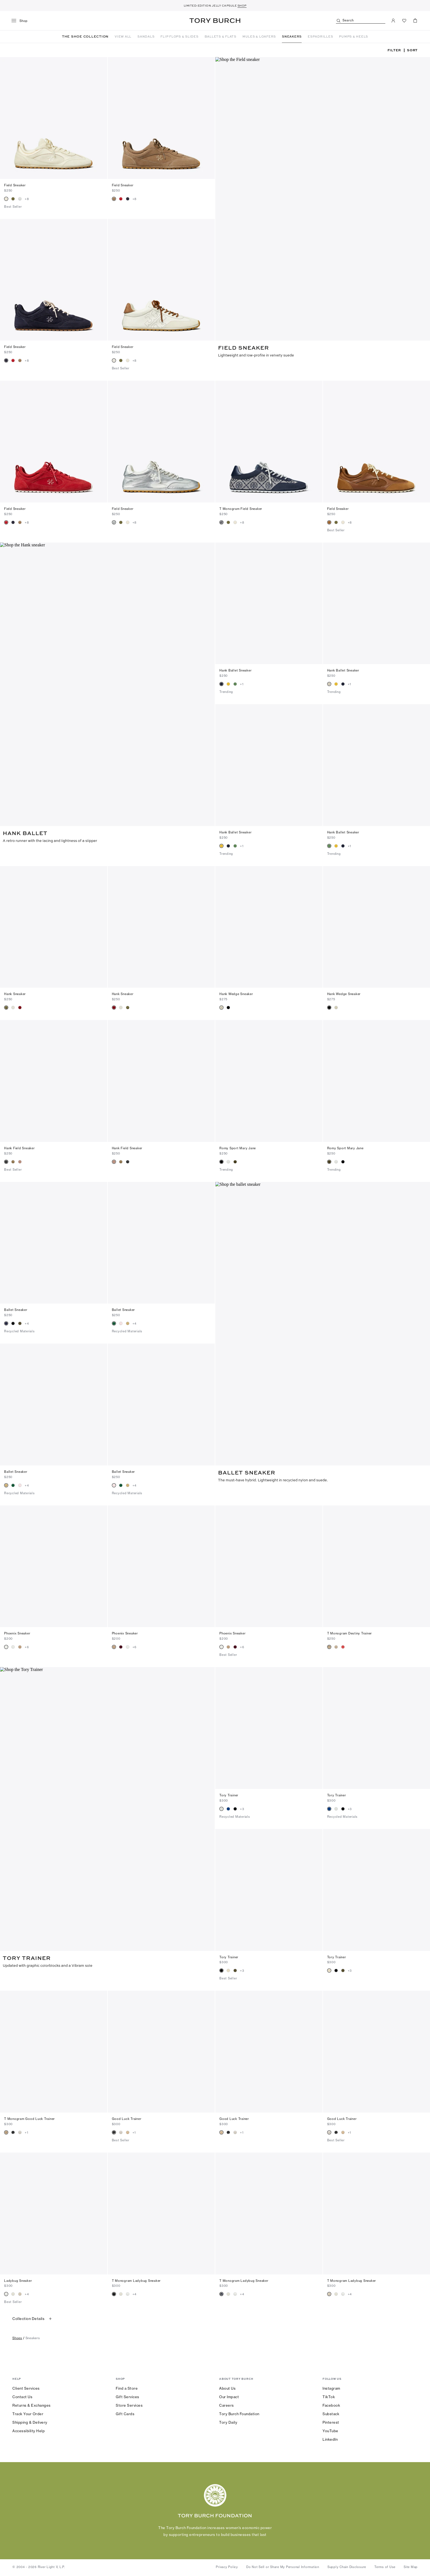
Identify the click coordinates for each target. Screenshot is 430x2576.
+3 (242, 1809)
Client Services (26, 2388)
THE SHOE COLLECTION (85, 36)
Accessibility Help (28, 2431)
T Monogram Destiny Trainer (349, 1633)
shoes (17, 2338)
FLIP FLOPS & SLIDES (179, 36)
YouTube (330, 2431)
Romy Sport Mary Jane (237, 1148)
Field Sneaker (15, 185)
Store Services (129, 2405)
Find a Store (127, 2388)
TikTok (328, 2397)
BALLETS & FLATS (220, 36)
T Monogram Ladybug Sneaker (136, 2281)
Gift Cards (125, 2414)
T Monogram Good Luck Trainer (29, 2119)
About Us (227, 2388)
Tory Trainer (228, 1795)
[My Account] (393, 20)
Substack (330, 2414)
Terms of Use (384, 2567)
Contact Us (22, 2397)
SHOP (242, 5)
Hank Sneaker (15, 994)
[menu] (22, 21)
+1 (242, 684)
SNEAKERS (292, 36)
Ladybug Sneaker (18, 2281)
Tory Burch (214, 20)
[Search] (360, 21)
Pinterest (330, 2422)
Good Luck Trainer (127, 2119)
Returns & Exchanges (31, 2405)
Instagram (331, 2388)
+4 (27, 1323)
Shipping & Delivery (29, 2422)
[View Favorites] (404, 20)
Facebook (331, 2405)
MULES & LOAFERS (259, 36)
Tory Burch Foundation (239, 2414)
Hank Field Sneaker (19, 1148)
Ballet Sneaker (15, 1310)
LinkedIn (330, 2439)
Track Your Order (27, 2414)
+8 (27, 199)
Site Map (411, 2567)
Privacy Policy (227, 2567)
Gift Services (127, 2397)
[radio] (6, 198)
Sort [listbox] (412, 50)
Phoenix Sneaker (17, 1633)
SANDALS (145, 36)
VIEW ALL (123, 36)
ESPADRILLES (320, 36)
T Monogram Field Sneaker (240, 509)
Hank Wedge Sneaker (236, 994)
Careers (226, 2405)
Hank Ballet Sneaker (235, 670)
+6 (27, 1647)
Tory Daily (228, 2422)
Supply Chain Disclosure (346, 2567)
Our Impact (229, 2397)
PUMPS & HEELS (353, 36)
